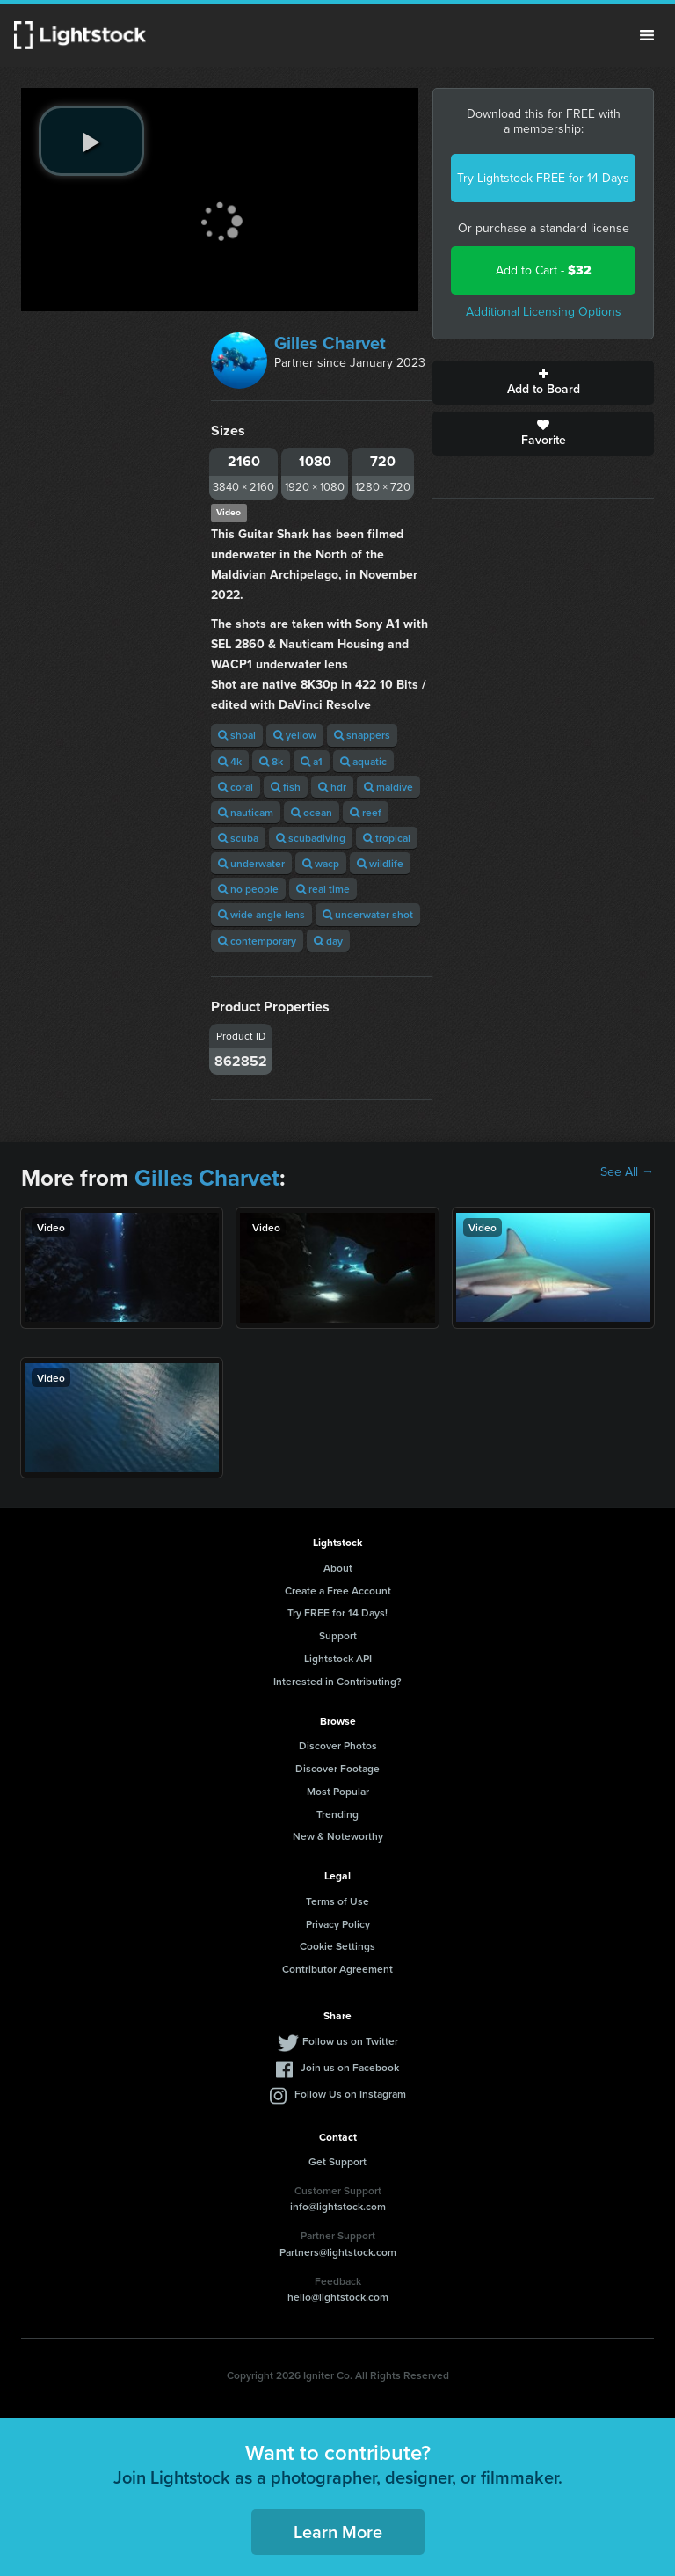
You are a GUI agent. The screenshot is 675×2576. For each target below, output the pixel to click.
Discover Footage (337, 1768)
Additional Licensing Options (543, 312)
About (337, 1567)
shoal (237, 734)
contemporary (257, 940)
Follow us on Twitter (350, 2040)
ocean (311, 812)
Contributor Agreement (337, 1968)
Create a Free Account (338, 1590)
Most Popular (338, 1791)
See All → (627, 1172)
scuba (238, 837)
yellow (294, 734)
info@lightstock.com (338, 2206)
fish (286, 786)
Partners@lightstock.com (337, 2251)
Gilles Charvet (330, 343)
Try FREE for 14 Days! (337, 1612)
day (328, 940)
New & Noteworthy (338, 1835)
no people (248, 888)
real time (323, 888)
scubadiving (310, 837)
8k (271, 761)
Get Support (337, 2161)
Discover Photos (338, 1745)
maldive (388, 786)
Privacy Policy (338, 1923)
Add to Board (543, 383)
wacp (320, 863)
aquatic (363, 761)
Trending (337, 1813)
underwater (251, 863)
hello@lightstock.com (337, 2296)
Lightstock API (338, 1658)
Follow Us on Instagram (350, 2093)
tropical (386, 837)
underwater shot (368, 914)
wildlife (380, 863)
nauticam (245, 812)
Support (338, 1635)
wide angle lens (261, 914)
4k (230, 761)
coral (235, 786)
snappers (362, 734)
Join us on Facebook (350, 2067)
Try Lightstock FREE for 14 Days (543, 178)
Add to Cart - (544, 270)
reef (365, 812)
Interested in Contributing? (337, 1681)
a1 (312, 761)
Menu (647, 35)
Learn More (338, 2531)
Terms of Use (337, 1901)
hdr (332, 786)
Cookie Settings (337, 1945)
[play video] (91, 141)
